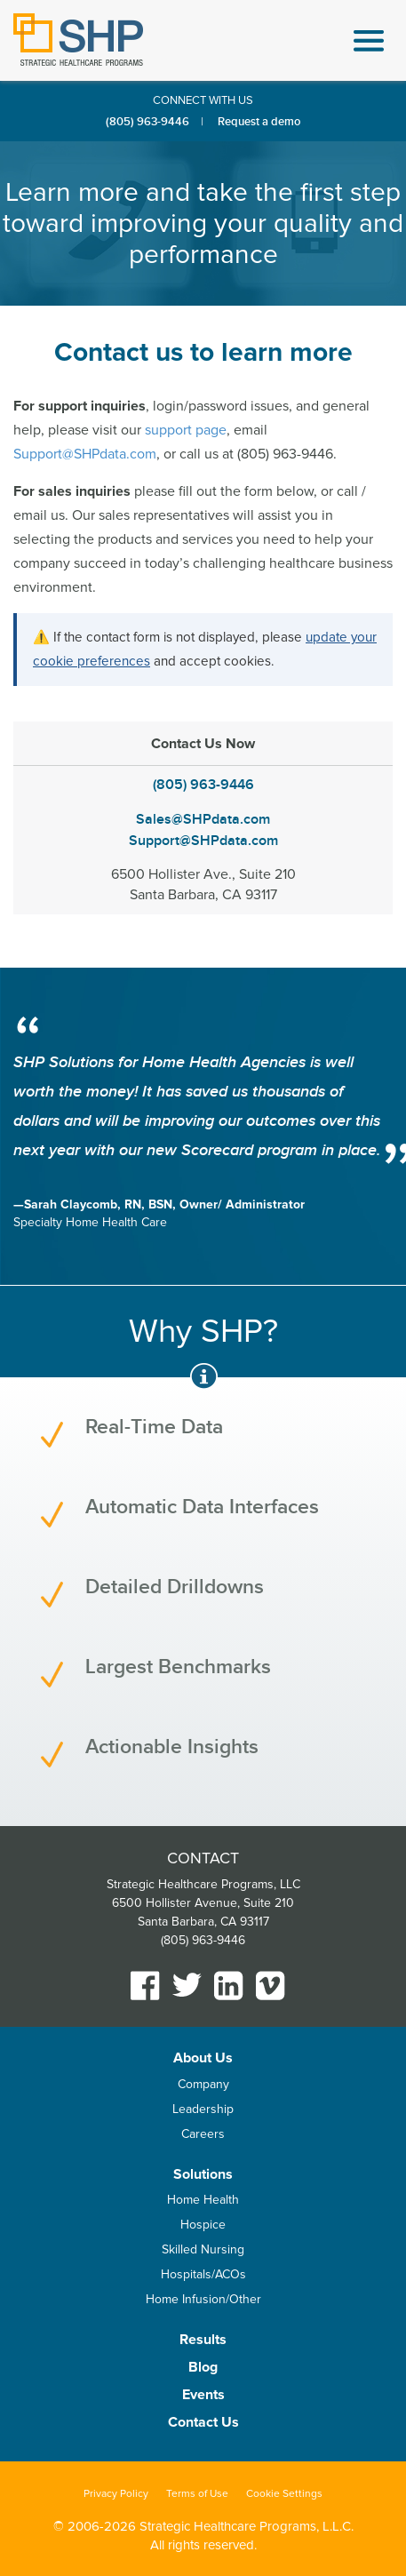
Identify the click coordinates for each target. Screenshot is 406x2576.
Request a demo (259, 122)
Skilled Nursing (203, 2249)
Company (203, 2084)
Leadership (203, 2109)
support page (186, 430)
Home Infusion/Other (203, 2299)
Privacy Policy (116, 2493)
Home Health (203, 2199)
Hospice (203, 2224)
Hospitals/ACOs (203, 2274)
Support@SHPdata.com (84, 454)
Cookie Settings (284, 2493)
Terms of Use (197, 2493)
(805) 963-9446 (147, 122)
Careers (203, 2133)
